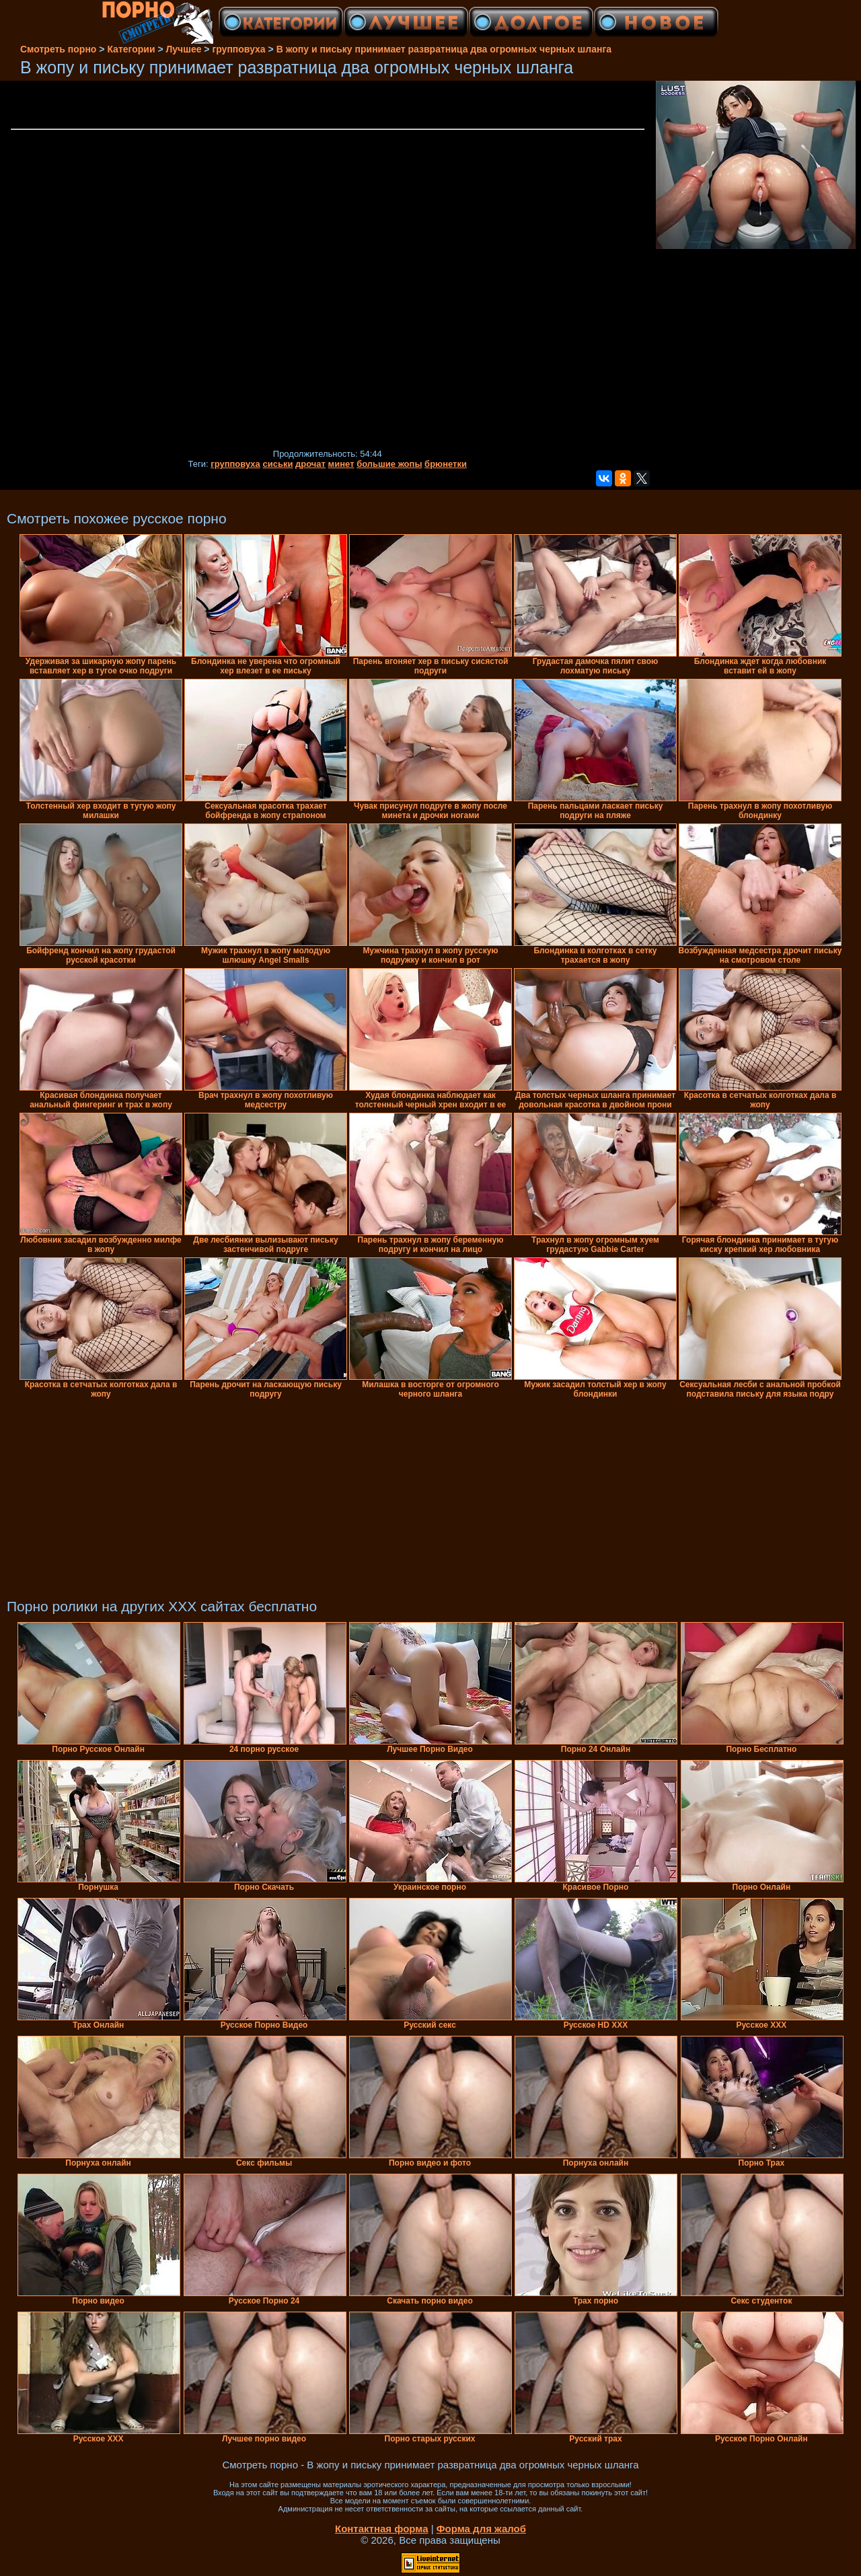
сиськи (277, 464)
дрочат (310, 464)
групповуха (235, 464)
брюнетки (445, 464)
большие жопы (389, 464)
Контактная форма (381, 2528)
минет (341, 464)
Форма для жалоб (481, 2528)
